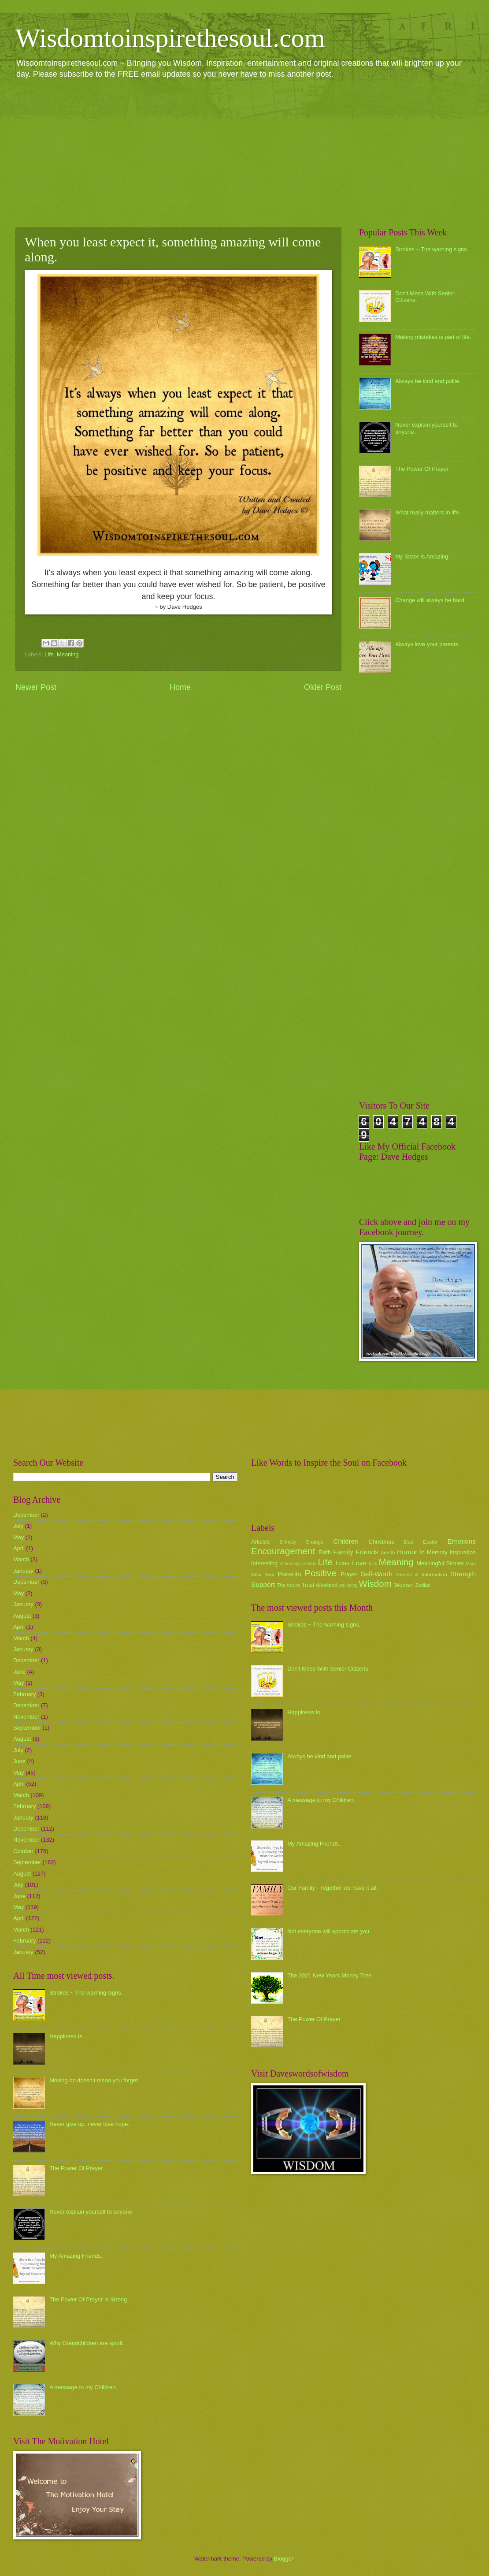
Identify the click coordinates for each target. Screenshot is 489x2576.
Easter (430, 1542)
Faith (325, 1552)
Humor (407, 1552)
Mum (471, 1563)
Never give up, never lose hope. (89, 2124)
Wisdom (375, 1583)
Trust (307, 1585)
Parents (289, 1574)
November (26, 1716)
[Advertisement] (244, 152)
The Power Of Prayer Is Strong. (89, 2299)
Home (180, 687)
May (18, 1537)
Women (404, 1585)
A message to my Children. (83, 2387)
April (19, 1548)
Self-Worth (376, 1574)
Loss (342, 1563)
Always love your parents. (427, 644)
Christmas (381, 1541)
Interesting (264, 1563)
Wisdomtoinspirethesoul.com (170, 37)
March (21, 1559)
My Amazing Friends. (75, 2255)
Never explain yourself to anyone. (91, 2211)
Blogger (283, 2558)
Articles (260, 1541)
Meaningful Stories (439, 1563)
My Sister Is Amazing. (422, 556)
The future (288, 1585)
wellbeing (348, 1585)
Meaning (67, 654)
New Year (262, 1574)
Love (359, 1563)
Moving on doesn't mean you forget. (94, 2080)
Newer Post (35, 687)
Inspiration (463, 1552)
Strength (463, 1574)
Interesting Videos (298, 1563)
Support (263, 1584)
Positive (321, 1573)
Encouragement (283, 1551)
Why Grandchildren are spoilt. (86, 2343)
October (23, 1851)
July (18, 1526)
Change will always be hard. (430, 600)
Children (346, 1541)
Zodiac (422, 1585)
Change (315, 1542)
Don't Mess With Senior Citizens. (328, 1668)
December (26, 1514)
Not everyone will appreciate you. (329, 1931)
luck (373, 1563)
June (19, 1671)
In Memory (433, 1552)
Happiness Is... (68, 2036)
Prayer (349, 1574)
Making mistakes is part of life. (433, 337)
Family (343, 1552)
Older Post (322, 687)
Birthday (288, 1542)
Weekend (326, 1585)
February (24, 1694)
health (388, 1552)
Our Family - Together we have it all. (332, 1887)
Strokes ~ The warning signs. (431, 249)
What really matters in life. (427, 512)
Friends (367, 1552)
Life (49, 654)
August (22, 1615)
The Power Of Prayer (421, 468)
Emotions (462, 1541)
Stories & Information (421, 1574)
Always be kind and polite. (428, 381)
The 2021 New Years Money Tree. (330, 1975)
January (23, 1570)
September (27, 1727)
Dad (408, 1542)
